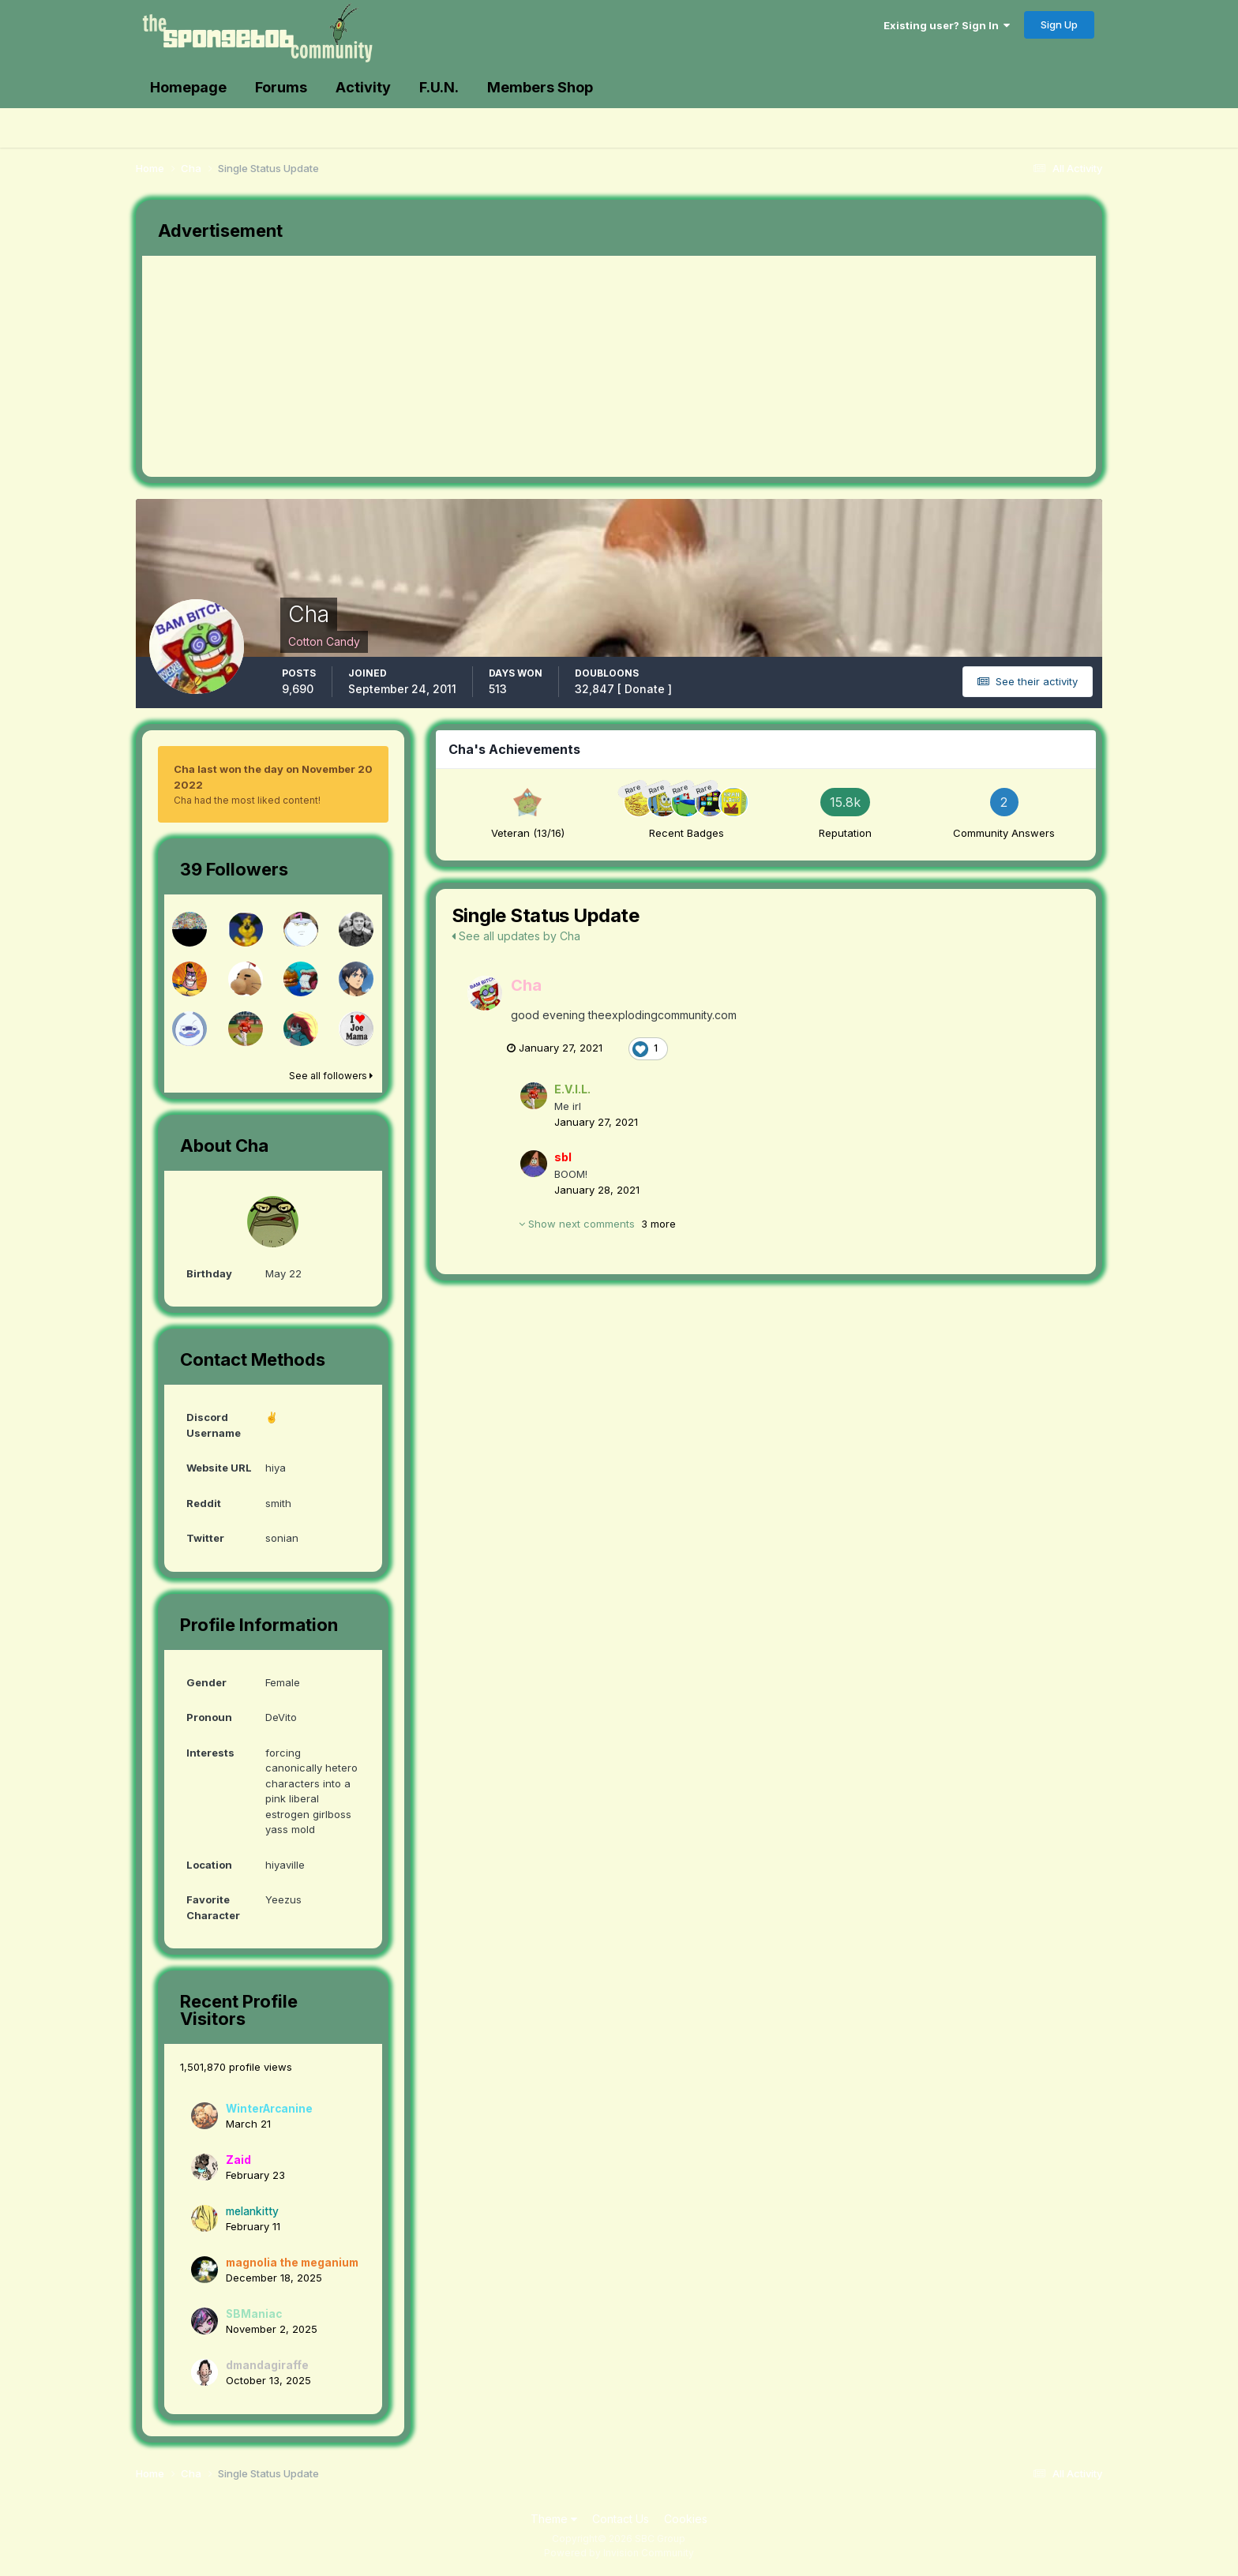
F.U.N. (439, 87)
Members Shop (540, 87)
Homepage (188, 87)
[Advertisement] (429, 366)
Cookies (685, 2518)
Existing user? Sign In (946, 25)
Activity (363, 87)
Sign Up (1059, 24)
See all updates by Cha (516, 936)
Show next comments (597, 1223)
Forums (281, 87)
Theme (554, 2518)
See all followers (331, 1076)
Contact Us (620, 2518)
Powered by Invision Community (619, 2553)
